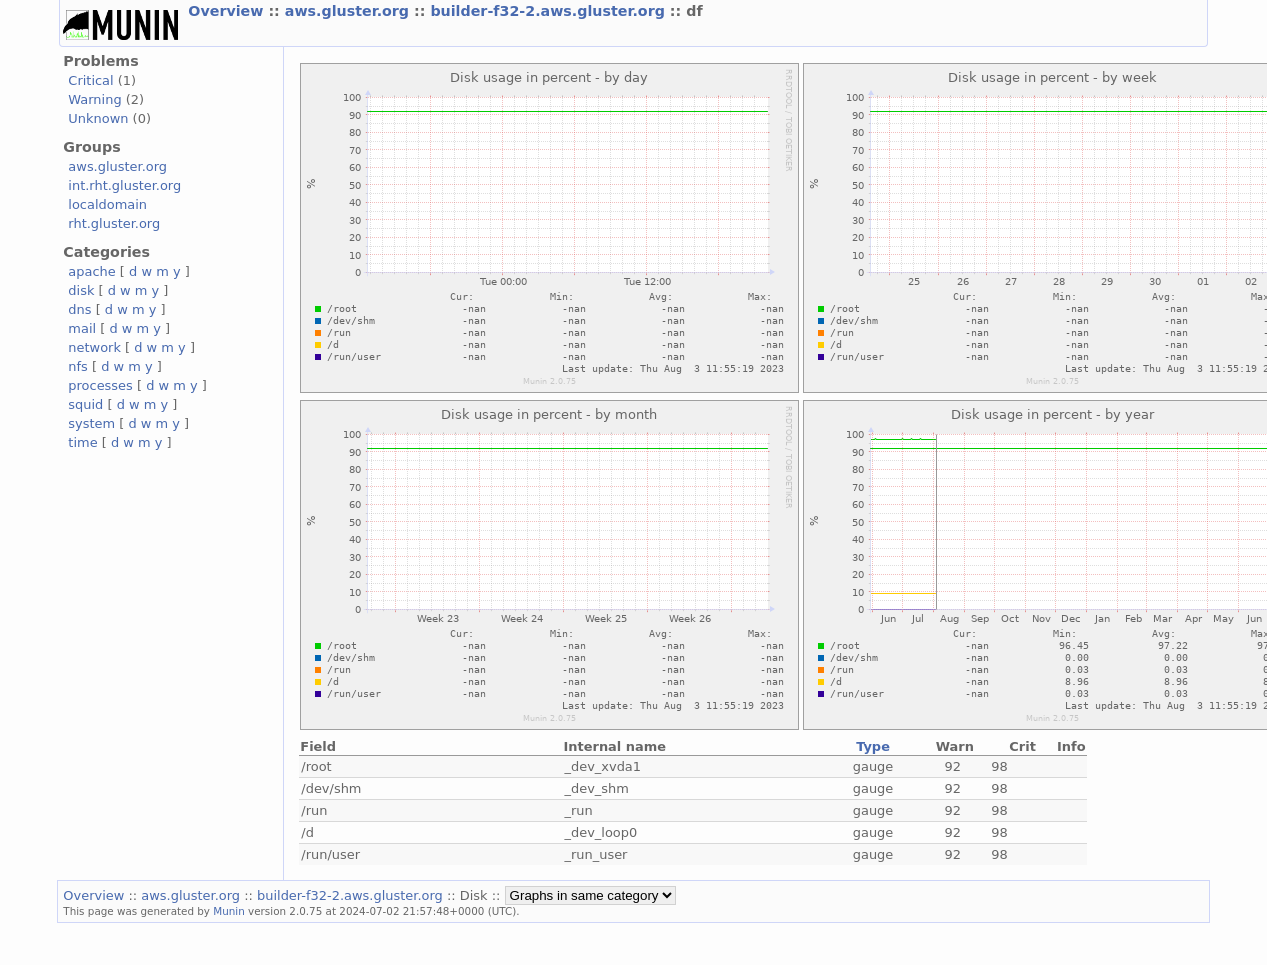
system (91, 423)
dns (79, 309)
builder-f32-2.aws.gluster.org (549, 11)
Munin (229, 911)
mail (82, 328)
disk (81, 290)
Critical (90, 80)
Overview (228, 11)
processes (100, 385)
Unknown (98, 118)
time (82, 442)
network (94, 347)
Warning (94, 99)
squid (85, 404)
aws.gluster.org (349, 11)
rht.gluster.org (114, 223)
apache (91, 271)
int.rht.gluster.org (124, 185)
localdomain (107, 204)
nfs (78, 366)
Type (873, 746)
